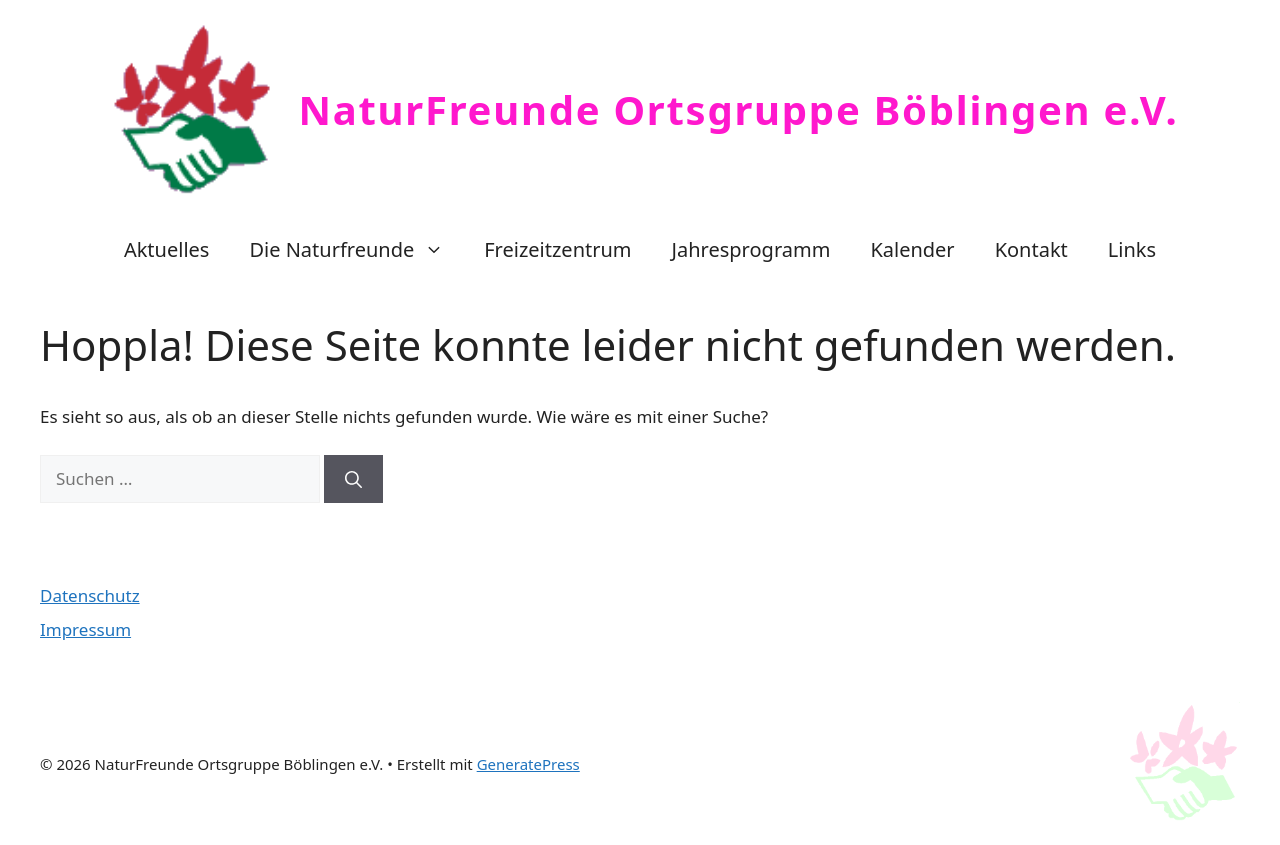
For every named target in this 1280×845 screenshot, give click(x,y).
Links (1132, 249)
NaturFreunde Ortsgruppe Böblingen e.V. (739, 109)
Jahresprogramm (751, 249)
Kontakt (1031, 249)
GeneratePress (528, 764)
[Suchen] (353, 479)
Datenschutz (90, 595)
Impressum (85, 629)
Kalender (912, 249)
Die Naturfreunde (356, 250)
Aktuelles (167, 249)
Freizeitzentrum (557, 249)
